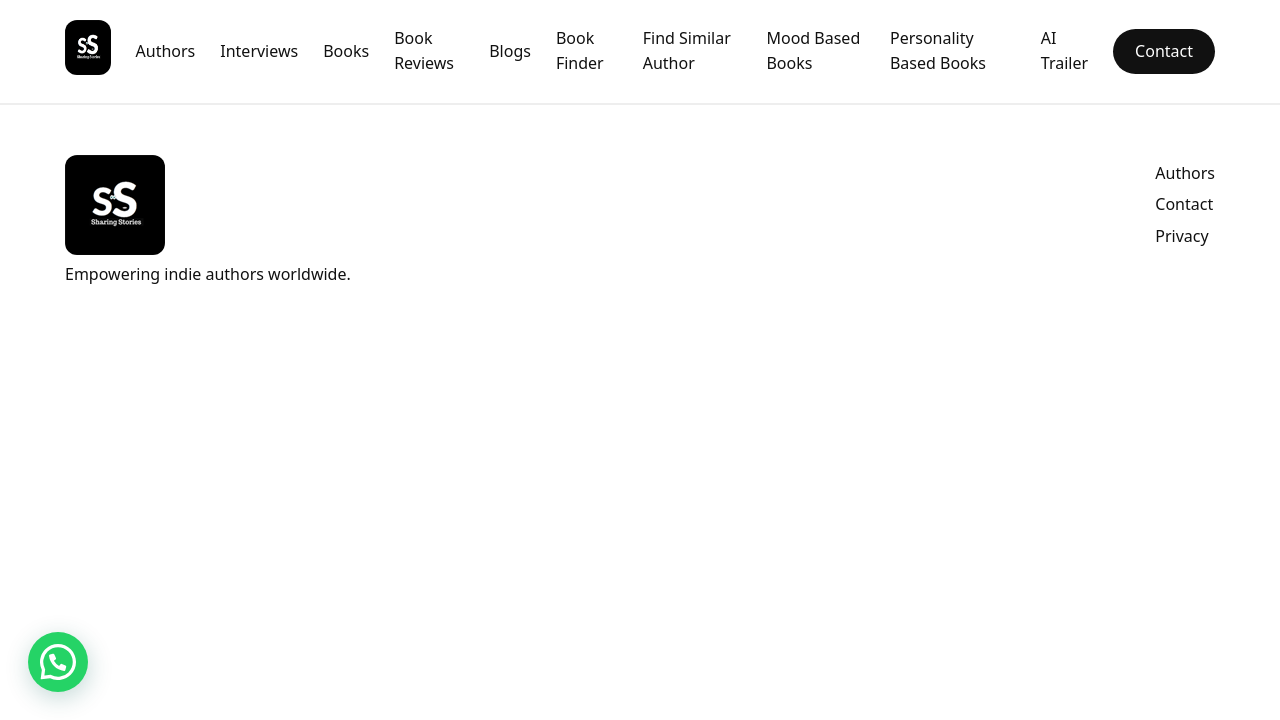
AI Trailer (1064, 51)
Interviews (259, 51)
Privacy (1181, 236)
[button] (58, 662)
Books (346, 51)
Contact (1164, 51)
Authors (166, 51)
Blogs (510, 51)
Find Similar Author (687, 51)
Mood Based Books (813, 51)
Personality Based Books (938, 51)
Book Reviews (424, 51)
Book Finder (580, 51)
